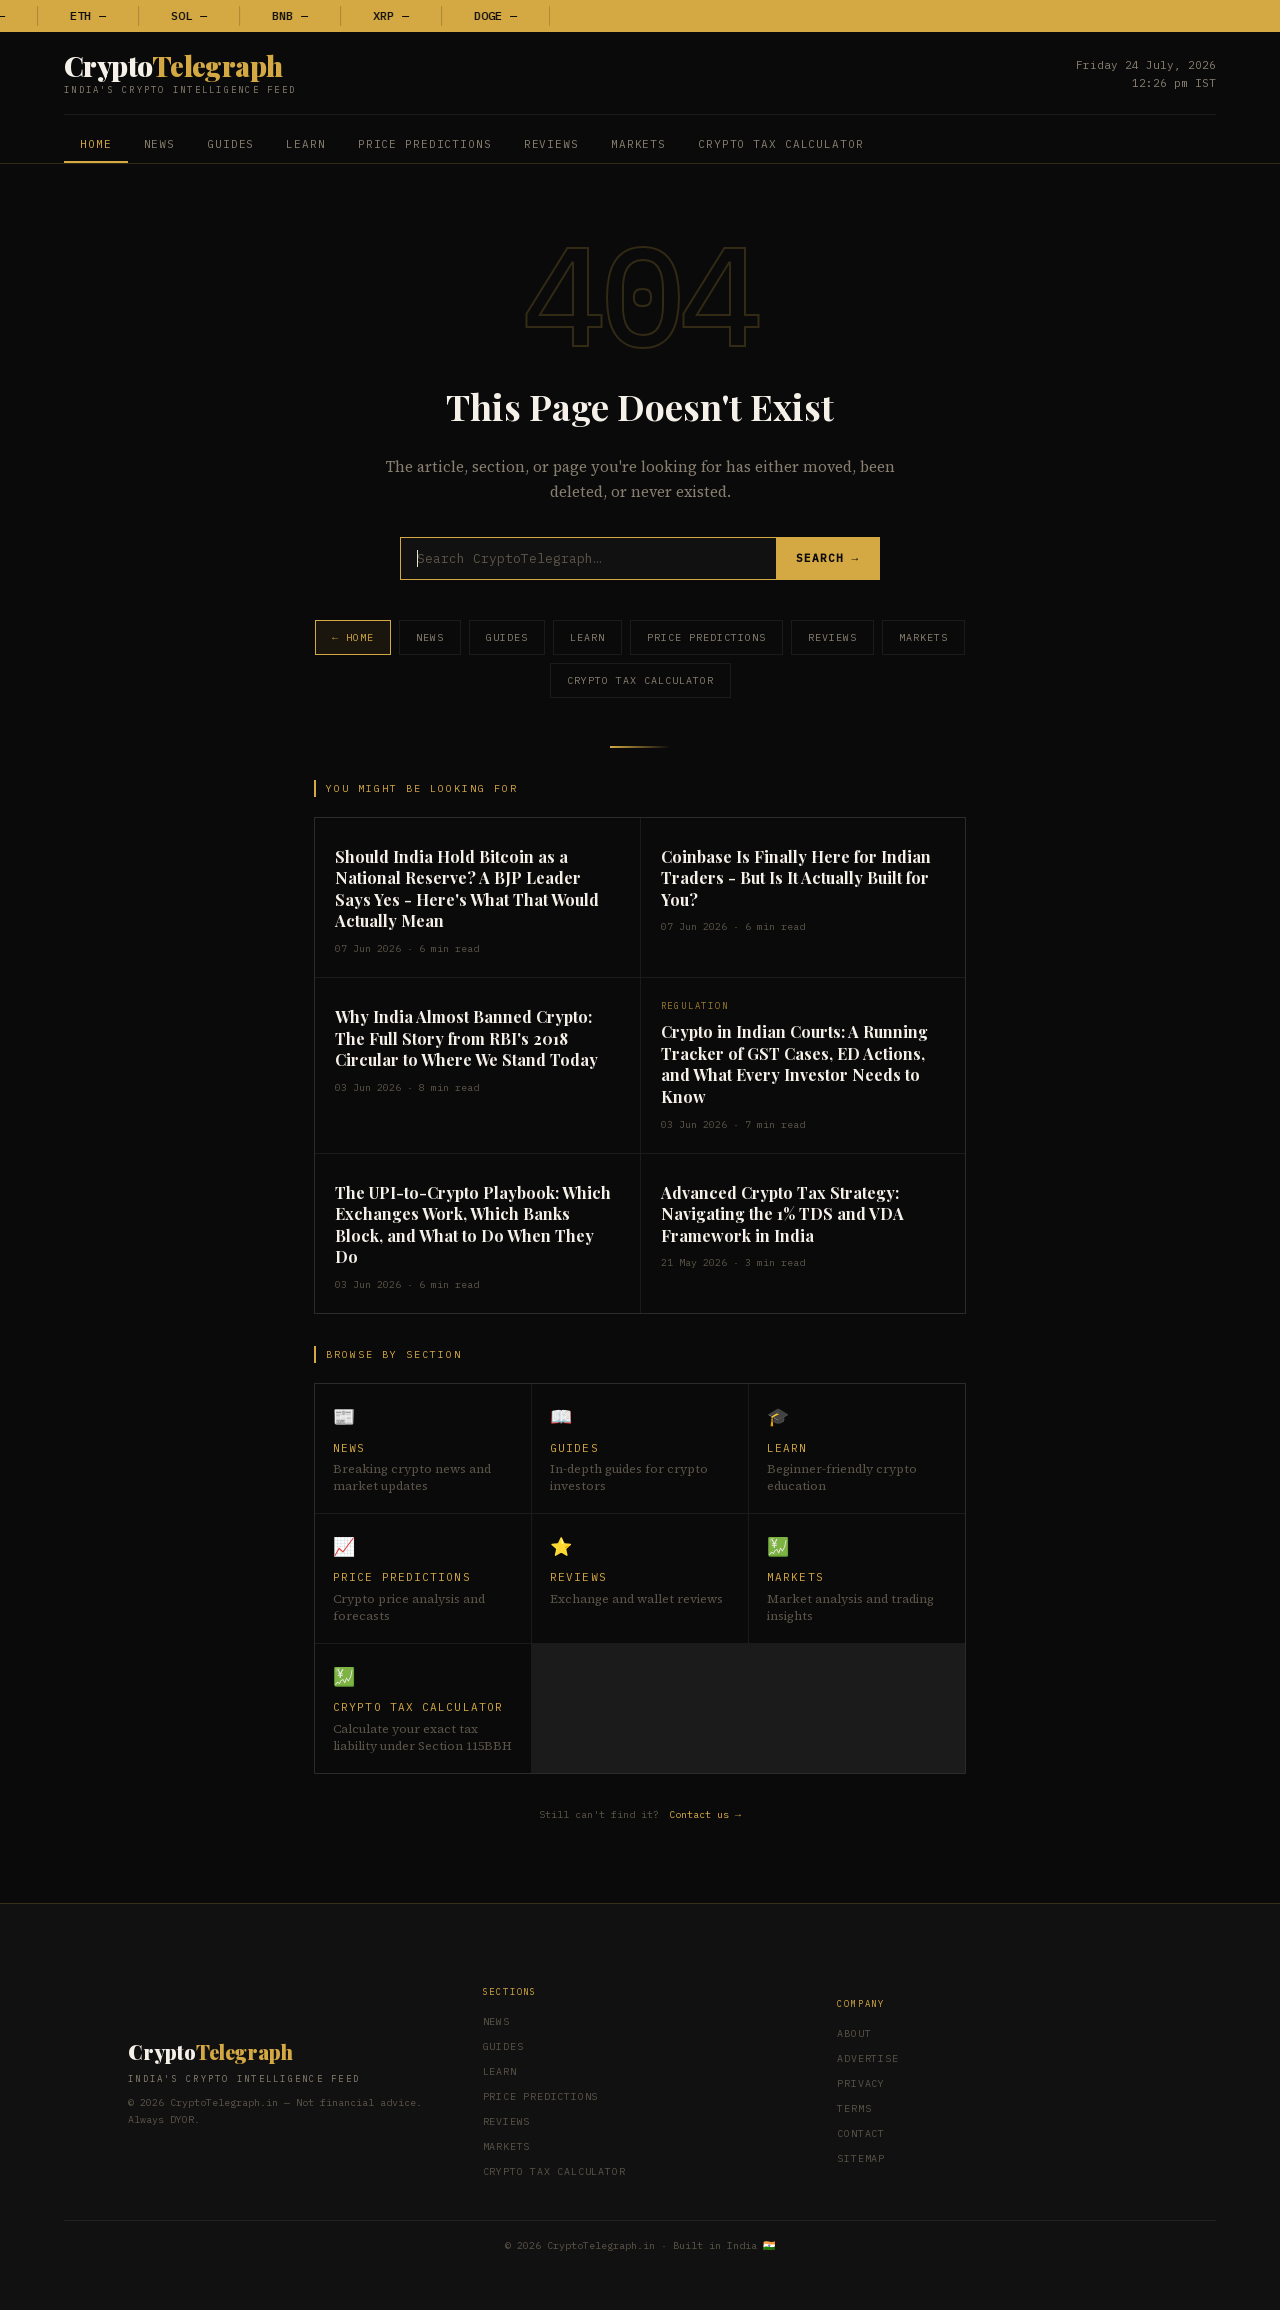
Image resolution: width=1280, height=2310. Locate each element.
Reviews (551, 144)
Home (96, 144)
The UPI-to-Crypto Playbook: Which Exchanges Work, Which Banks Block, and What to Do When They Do (473, 1225)
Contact (861, 2133)
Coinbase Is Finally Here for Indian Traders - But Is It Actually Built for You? (796, 878)
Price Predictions (425, 144)
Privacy (861, 2083)
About (854, 2033)
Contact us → (705, 1814)
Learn (305, 144)
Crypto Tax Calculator (780, 144)
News (160, 144)
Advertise (867, 2058)
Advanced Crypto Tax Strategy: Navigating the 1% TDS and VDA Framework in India (782, 1214)
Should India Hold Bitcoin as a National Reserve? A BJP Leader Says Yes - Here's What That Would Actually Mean (467, 889)
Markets (638, 144)
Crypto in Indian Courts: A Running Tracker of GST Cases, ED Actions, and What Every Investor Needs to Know (794, 1064)
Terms (854, 2108)
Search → (827, 559)
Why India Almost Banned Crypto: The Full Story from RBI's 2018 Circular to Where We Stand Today (466, 1038)
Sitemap (861, 2158)
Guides (230, 144)
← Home (353, 637)
